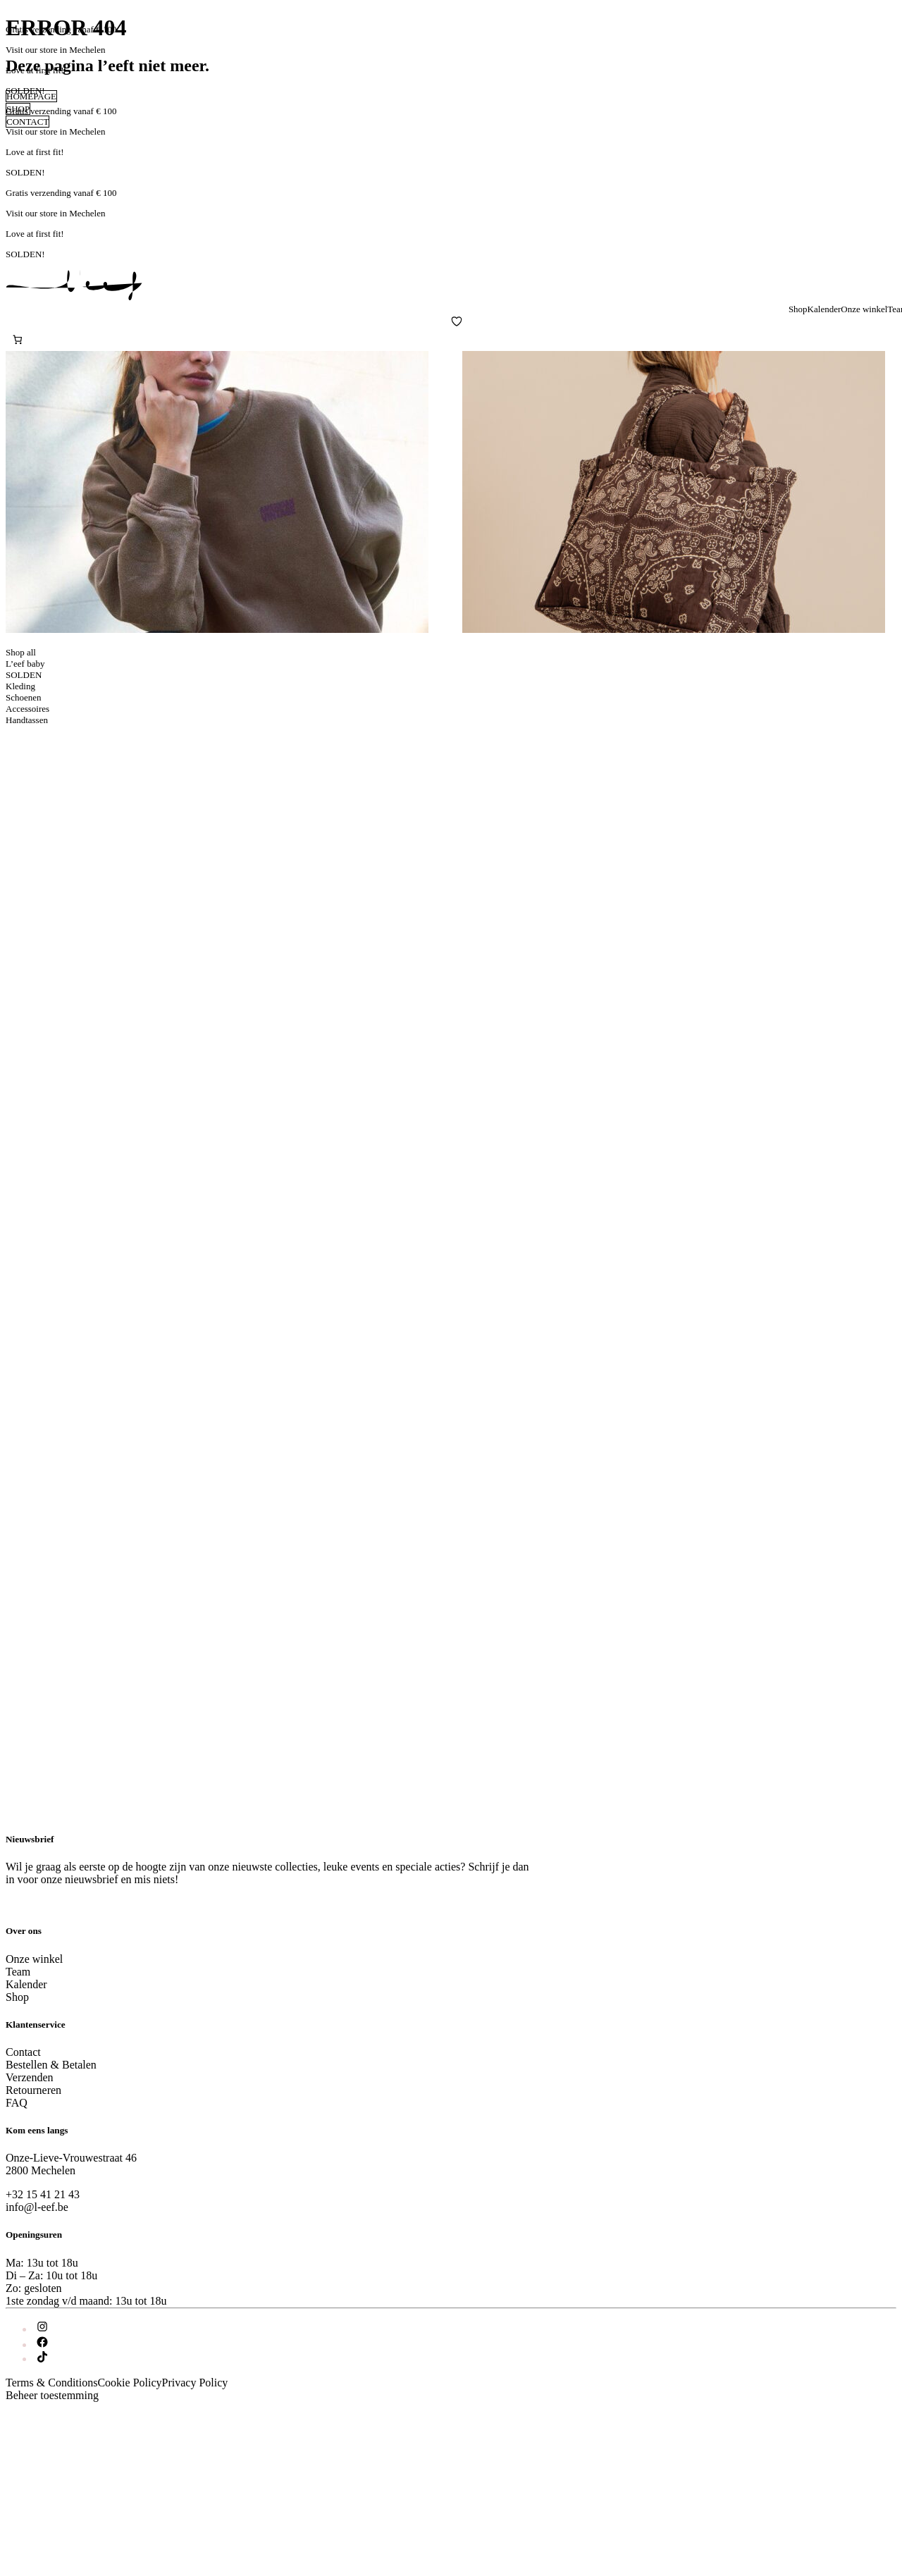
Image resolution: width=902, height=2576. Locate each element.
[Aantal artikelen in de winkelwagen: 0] (17, 339)
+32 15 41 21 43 (43, 2194)
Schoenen (24, 697)
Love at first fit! (35, 70)
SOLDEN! (25, 90)
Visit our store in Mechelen (55, 49)
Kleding (20, 686)
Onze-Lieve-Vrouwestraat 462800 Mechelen (71, 2164)
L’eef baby (25, 663)
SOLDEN (24, 675)
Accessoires (27, 708)
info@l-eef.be (37, 2207)
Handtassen (27, 720)
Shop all (21, 652)
